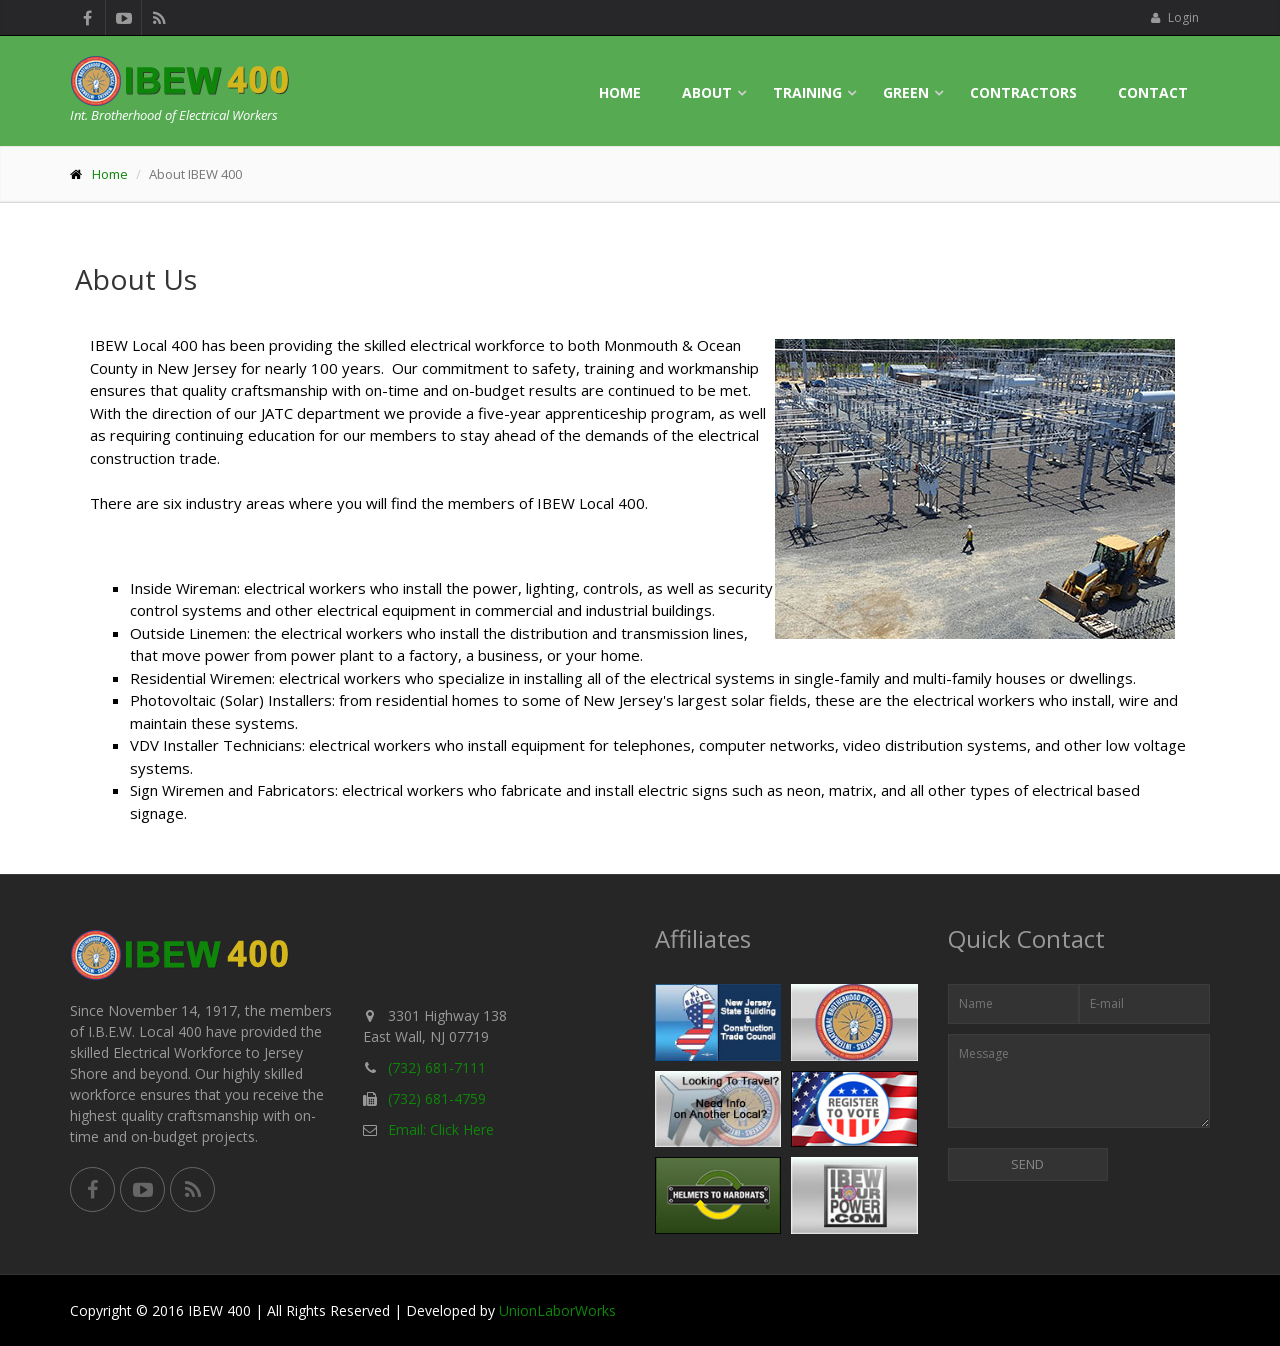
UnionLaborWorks (557, 1310)
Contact (1153, 92)
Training (807, 92)
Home (620, 92)
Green (906, 92)
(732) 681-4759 (437, 1098)
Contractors (1023, 92)
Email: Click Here (441, 1129)
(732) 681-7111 (437, 1067)
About (707, 92)
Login (1174, 17)
